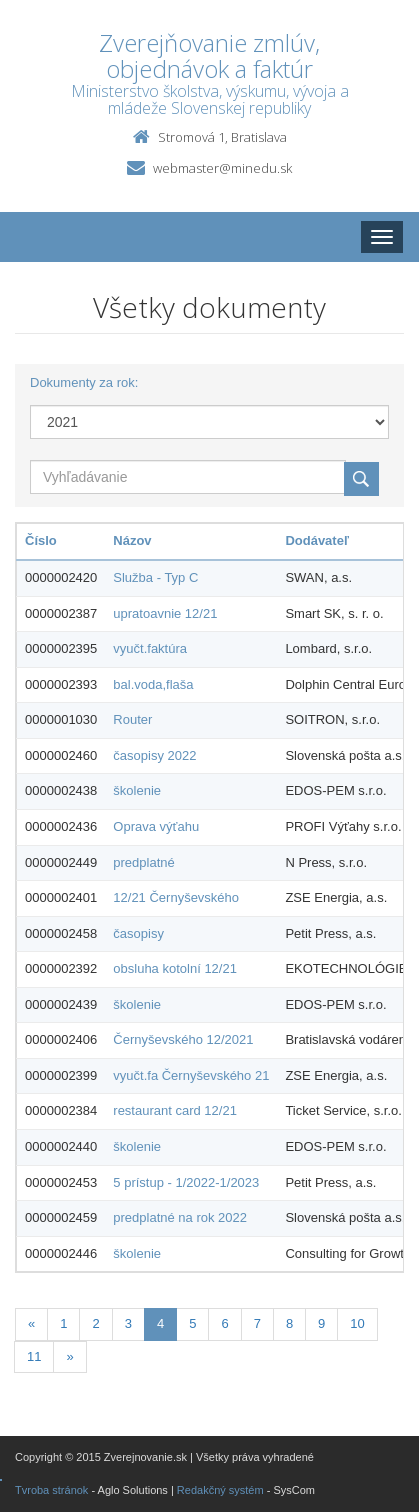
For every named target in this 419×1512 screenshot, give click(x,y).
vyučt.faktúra (150, 648)
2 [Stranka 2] (95, 1323)
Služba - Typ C (155, 577)
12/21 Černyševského (176, 897)
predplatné (143, 862)
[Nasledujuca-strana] (69, 1357)
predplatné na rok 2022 (180, 1217)
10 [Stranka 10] (357, 1323)
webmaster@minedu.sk (222, 168)
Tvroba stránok (51, 1490)
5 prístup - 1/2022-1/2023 (186, 1182)
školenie (137, 790)
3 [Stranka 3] (128, 1323)
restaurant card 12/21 (175, 1110)
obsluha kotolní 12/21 (175, 968)
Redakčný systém (220, 1490)
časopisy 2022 (154, 755)
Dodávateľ (317, 540)
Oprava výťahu (156, 826)
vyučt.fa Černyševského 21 (191, 1075)
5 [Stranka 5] (192, 1323)
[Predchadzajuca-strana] (31, 1324)
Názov (132, 540)
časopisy (138, 933)
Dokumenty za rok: (84, 382)
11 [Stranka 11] (34, 1356)
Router (132, 719)
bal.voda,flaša (153, 684)
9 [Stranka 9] (321, 1323)
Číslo (41, 540)
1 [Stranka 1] (63, 1323)
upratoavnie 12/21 (165, 613)
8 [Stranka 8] (289, 1323)
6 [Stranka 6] (224, 1323)
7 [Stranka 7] (257, 1323)
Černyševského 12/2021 (183, 1039)
